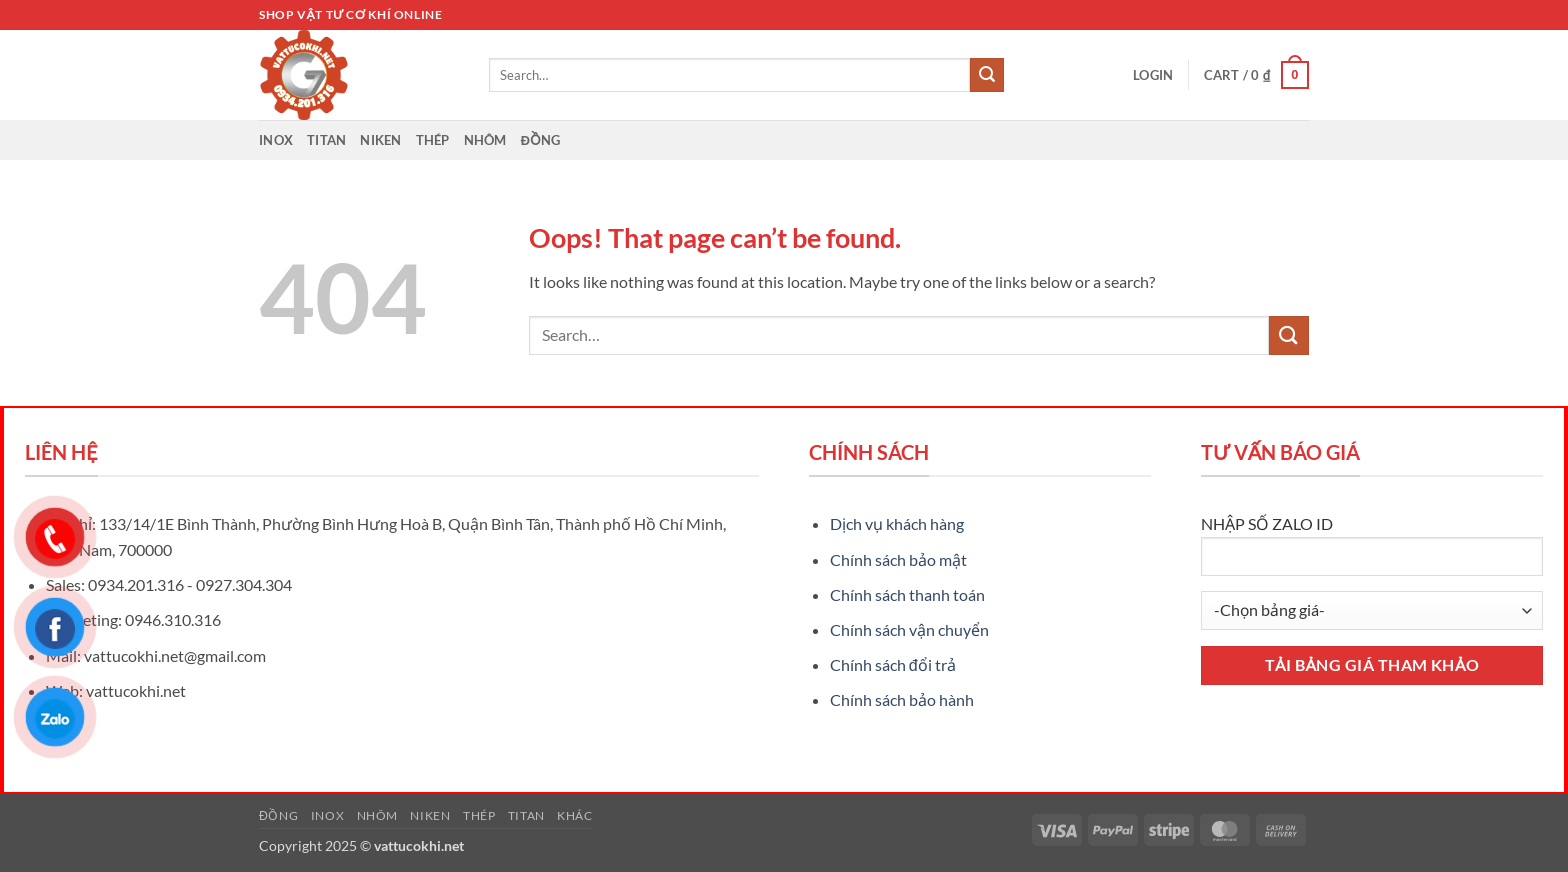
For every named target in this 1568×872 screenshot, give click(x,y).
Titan (326, 140)
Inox (276, 140)
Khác (574, 815)
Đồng (541, 140)
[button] (1153, 75)
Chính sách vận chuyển (909, 629)
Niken (380, 140)
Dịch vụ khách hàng (897, 523)
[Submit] (987, 75)
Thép (433, 140)
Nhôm (485, 140)
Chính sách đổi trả (893, 664)
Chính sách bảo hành (902, 699)
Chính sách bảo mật (898, 559)
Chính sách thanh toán (907, 594)
